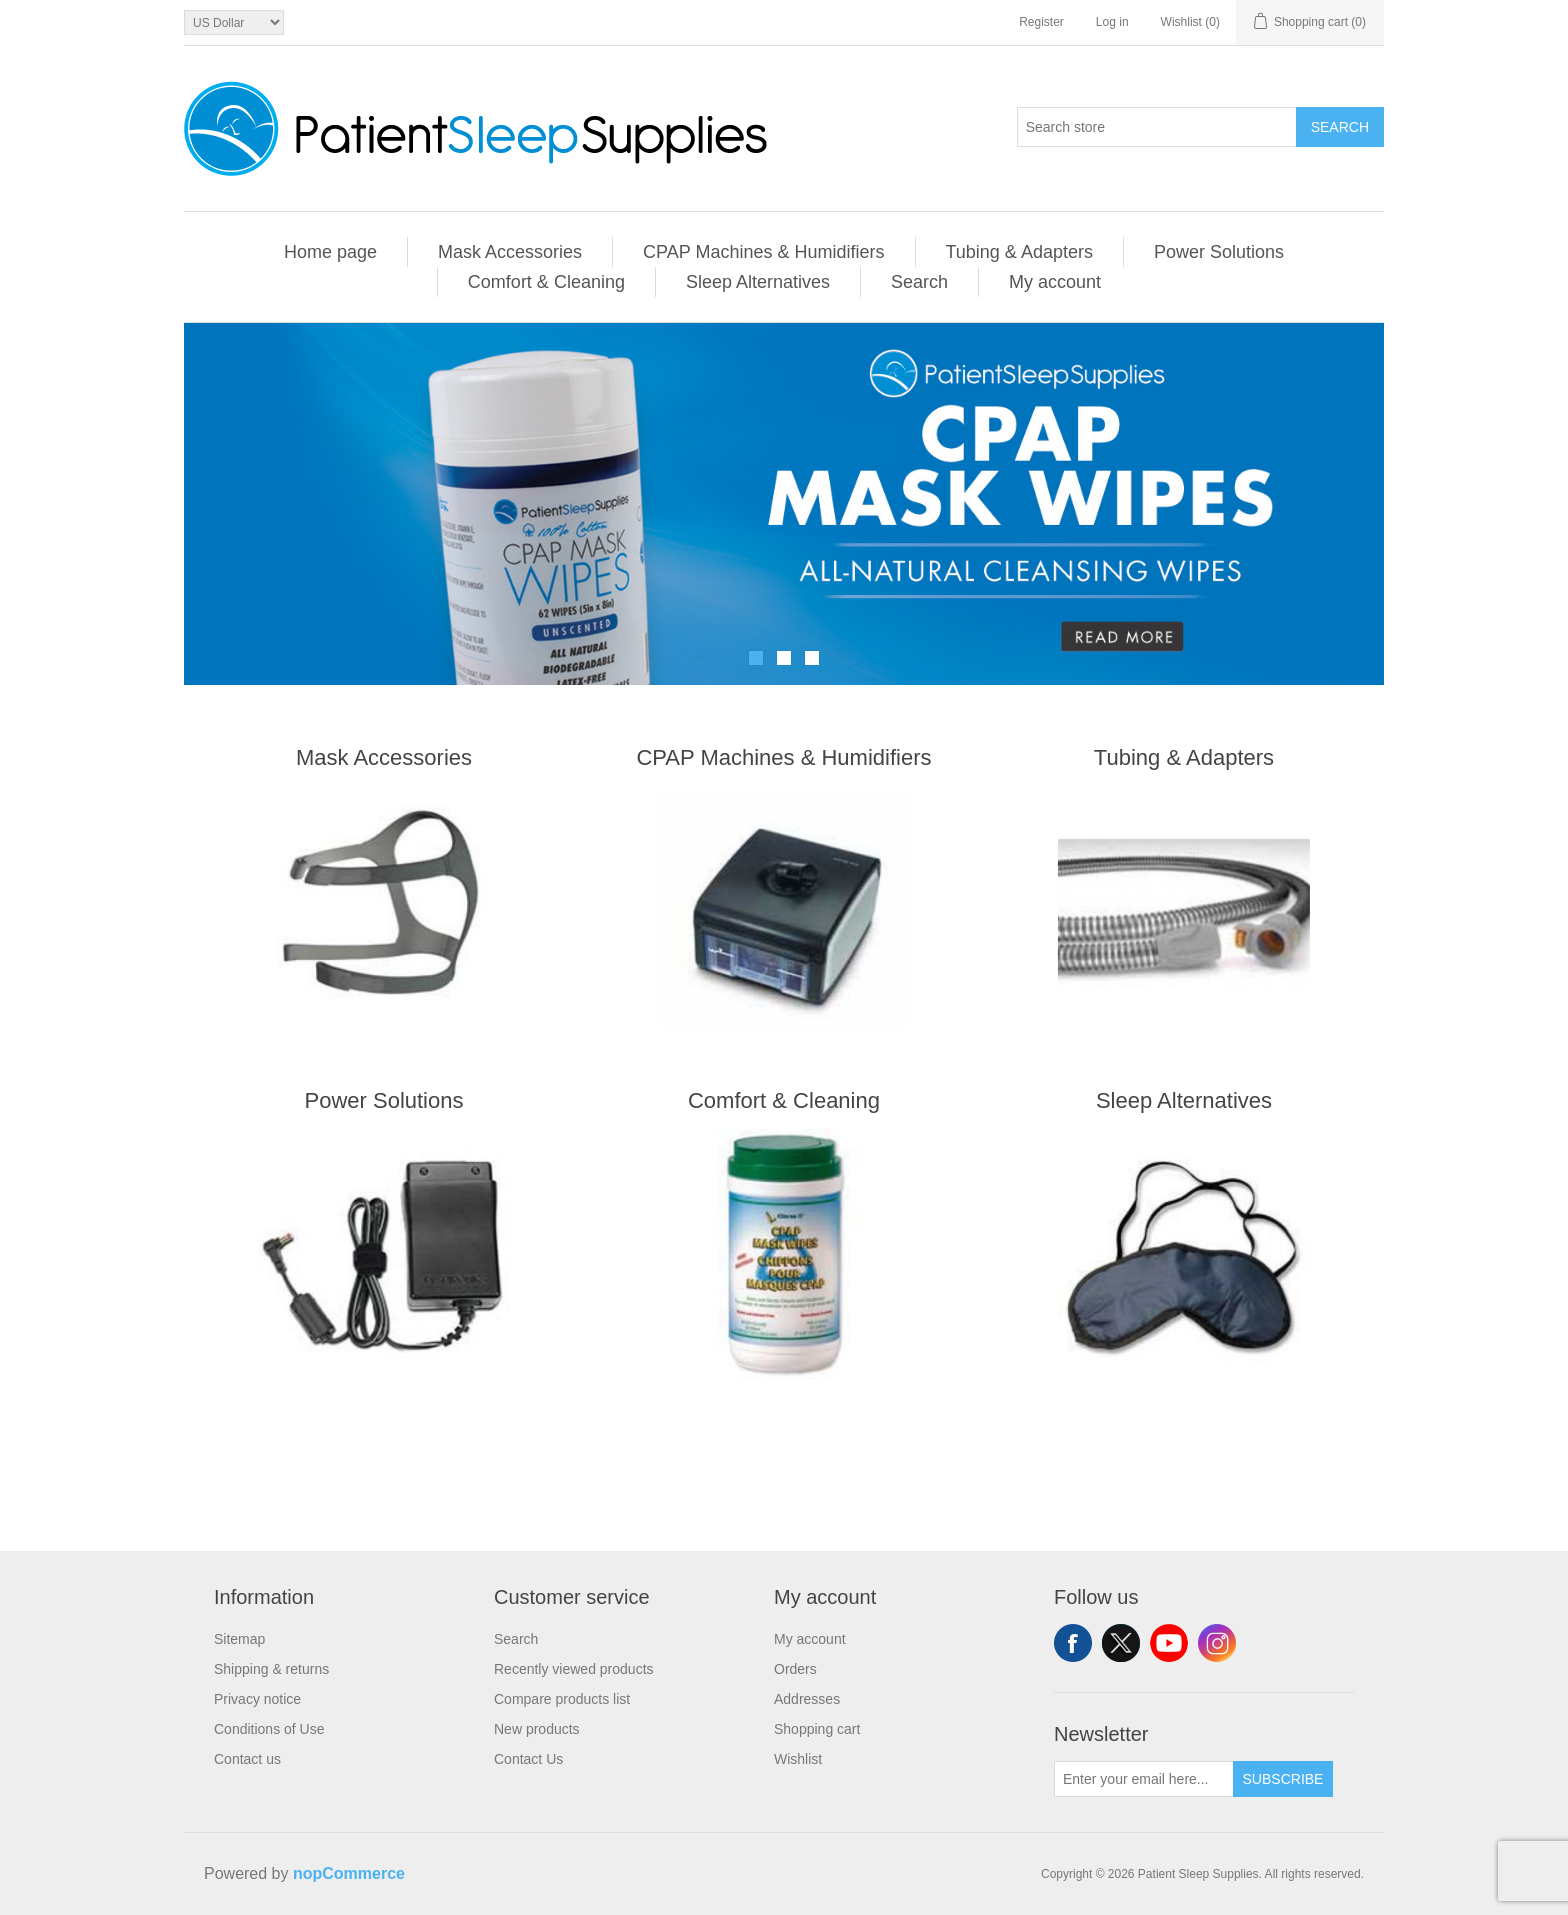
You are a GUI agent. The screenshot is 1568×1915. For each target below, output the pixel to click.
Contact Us (528, 1759)
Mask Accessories (510, 252)
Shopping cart (817, 1729)
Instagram (1217, 1643)
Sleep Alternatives (758, 282)
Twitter (1121, 1643)
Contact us (247, 1759)
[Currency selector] (234, 22)
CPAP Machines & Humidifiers (763, 252)
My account (1055, 282)
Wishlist (798, 1759)
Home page (330, 252)
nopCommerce (349, 1873)
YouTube (1169, 1643)
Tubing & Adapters (1019, 252)
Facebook (1073, 1643)
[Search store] (1157, 127)
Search (1340, 127)
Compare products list (562, 1699)
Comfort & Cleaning (546, 282)
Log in (1112, 22)
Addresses (807, 1699)
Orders (795, 1669)
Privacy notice (257, 1699)
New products (537, 1729)
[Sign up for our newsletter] (1144, 1779)
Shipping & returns (271, 1669)
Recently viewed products (574, 1669)
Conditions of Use (269, 1729)
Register (1041, 22)
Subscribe (1283, 1779)
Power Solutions (1219, 252)
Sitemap (239, 1639)
